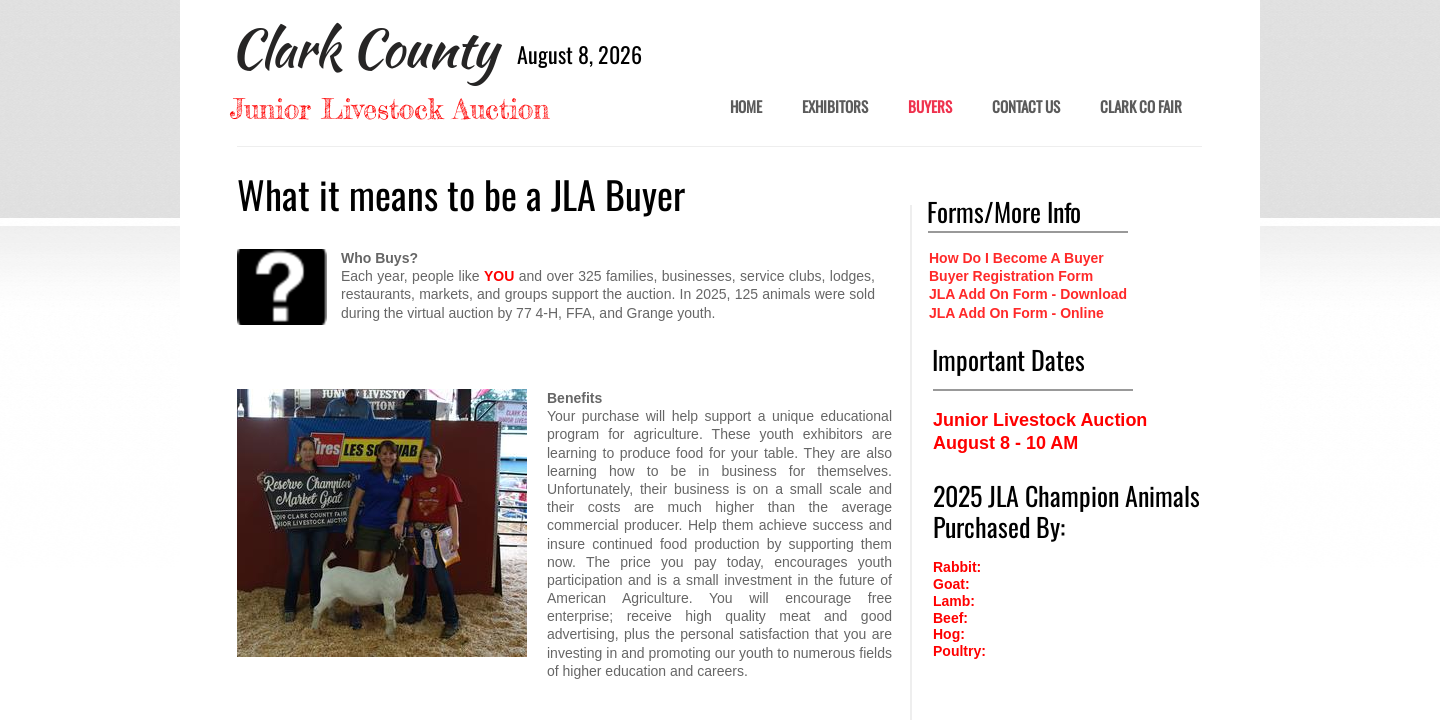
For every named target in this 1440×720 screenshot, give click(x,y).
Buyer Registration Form (1011, 276)
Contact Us (1026, 107)
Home (746, 107)
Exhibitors (835, 107)
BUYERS (930, 107)
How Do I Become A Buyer (1016, 258)
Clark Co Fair (1141, 107)
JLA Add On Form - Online (1016, 313)
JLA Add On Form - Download (1028, 294)
